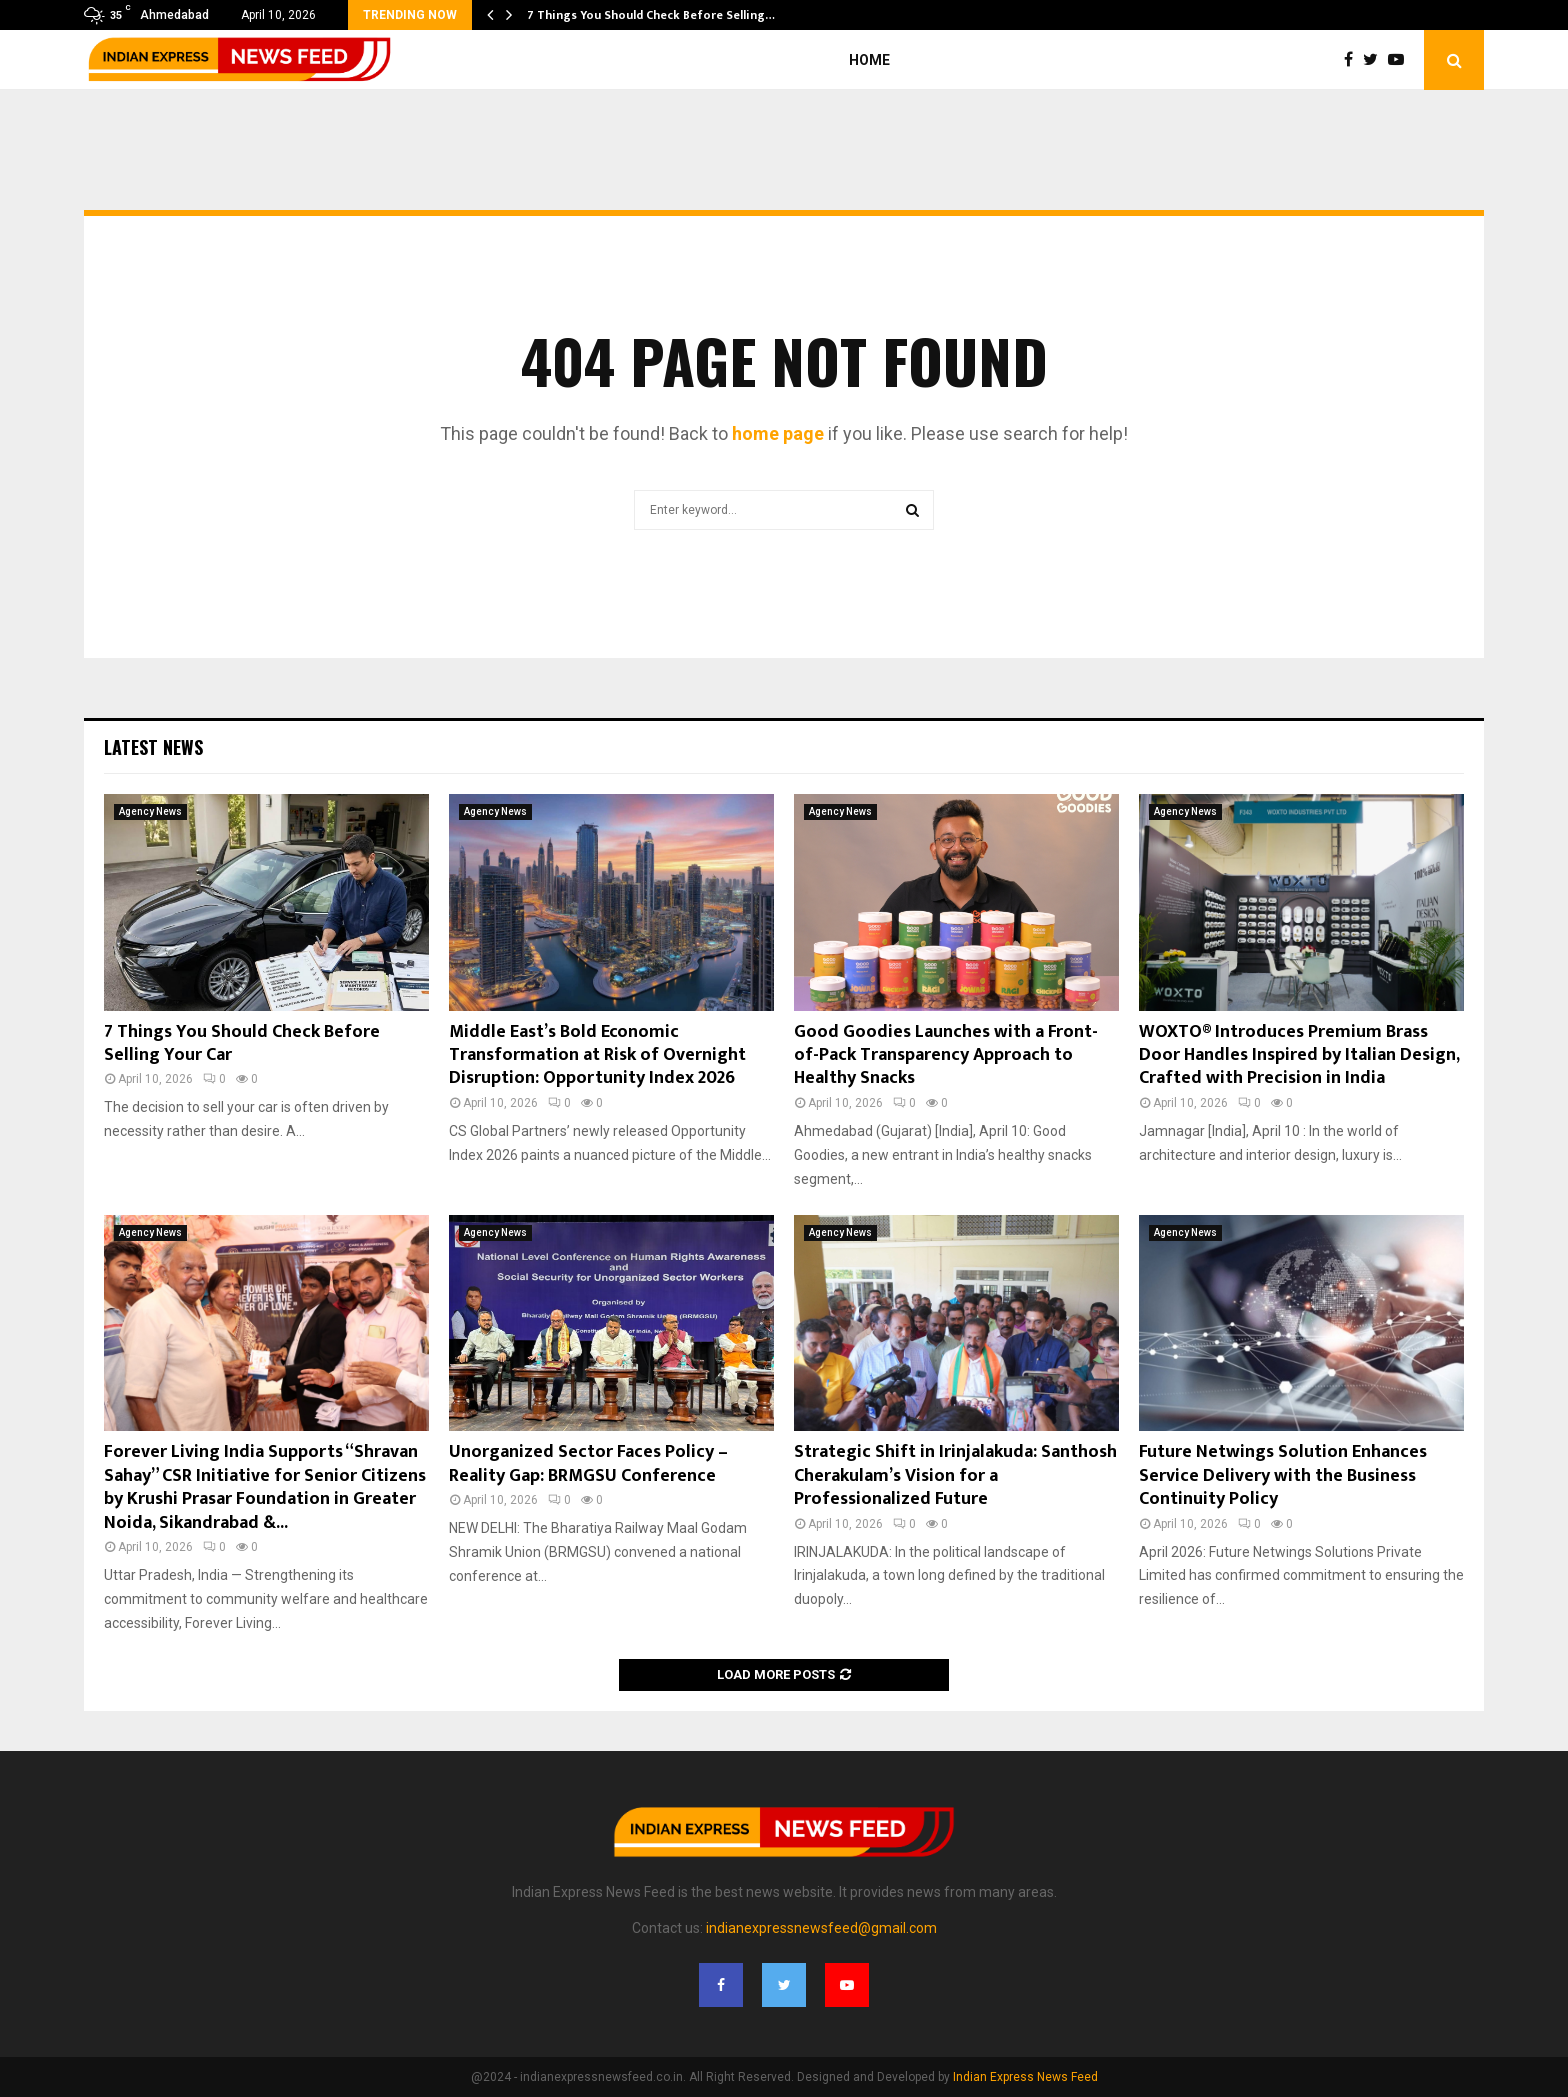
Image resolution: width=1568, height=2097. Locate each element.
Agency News (150, 811)
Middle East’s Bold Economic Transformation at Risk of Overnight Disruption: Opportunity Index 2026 (597, 1055)
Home (869, 60)
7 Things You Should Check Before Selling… (651, 15)
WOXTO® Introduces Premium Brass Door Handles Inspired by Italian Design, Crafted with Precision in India (1299, 1055)
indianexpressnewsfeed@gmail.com (821, 1928)
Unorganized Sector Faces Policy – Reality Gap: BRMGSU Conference (588, 1463)
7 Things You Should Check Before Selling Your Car (242, 1043)
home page (778, 433)
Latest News (153, 747)
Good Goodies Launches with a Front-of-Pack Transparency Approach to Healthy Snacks (946, 1055)
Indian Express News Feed (1025, 2077)
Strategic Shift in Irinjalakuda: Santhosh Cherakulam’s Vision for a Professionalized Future (955, 1475)
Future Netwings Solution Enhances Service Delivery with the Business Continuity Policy (1283, 1475)
